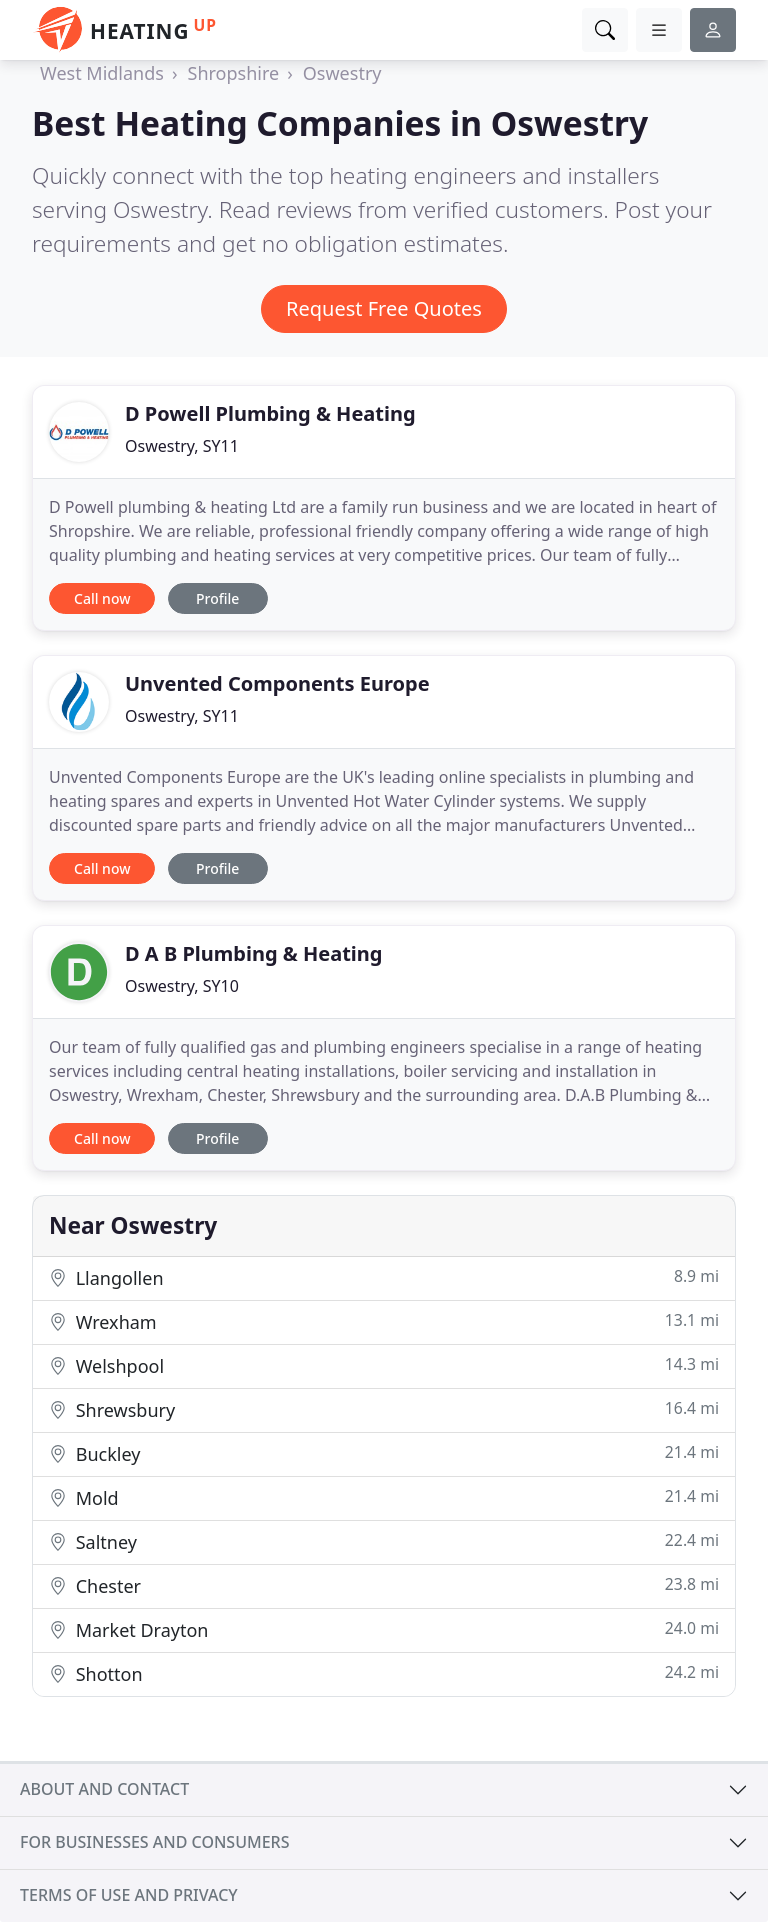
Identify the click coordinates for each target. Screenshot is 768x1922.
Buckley (384, 1453)
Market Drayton (384, 1629)
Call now (102, 598)
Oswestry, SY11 (182, 446)
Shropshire (234, 73)
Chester (384, 1585)
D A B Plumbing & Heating (253, 953)
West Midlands (102, 73)
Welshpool (384, 1365)
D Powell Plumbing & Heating (270, 413)
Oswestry (342, 73)
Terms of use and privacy (129, 1895)
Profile (217, 598)
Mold (384, 1497)
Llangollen (384, 1277)
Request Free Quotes (384, 308)
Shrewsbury (384, 1409)
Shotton (384, 1673)
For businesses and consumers (154, 1842)
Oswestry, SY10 (182, 986)
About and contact (104, 1789)
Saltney (384, 1541)
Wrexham (384, 1321)
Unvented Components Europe (277, 683)
